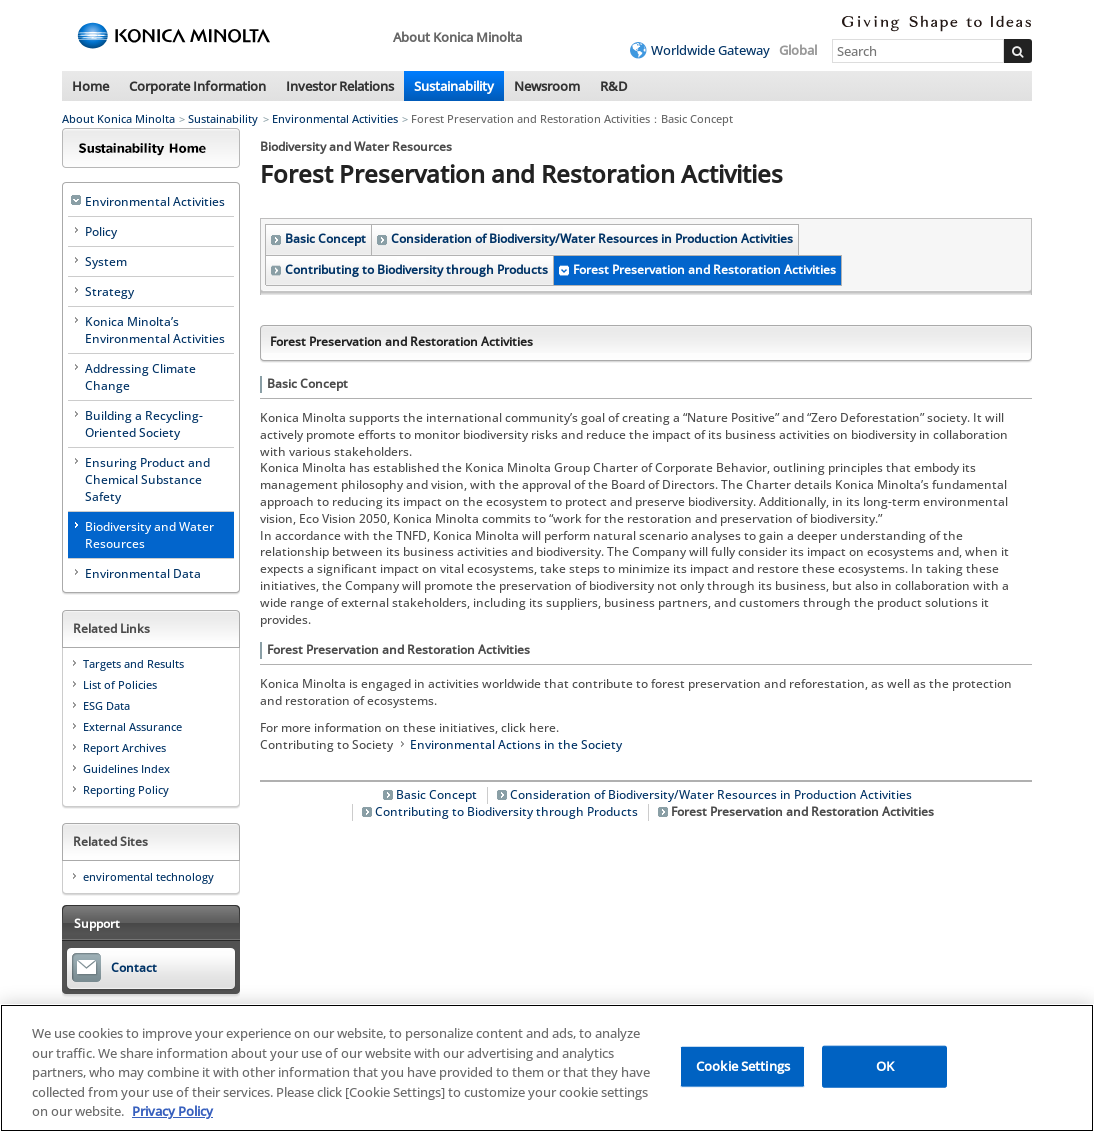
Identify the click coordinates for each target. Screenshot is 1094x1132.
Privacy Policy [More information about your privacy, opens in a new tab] (172, 1112)
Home (90, 86)
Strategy (109, 291)
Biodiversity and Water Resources (149, 535)
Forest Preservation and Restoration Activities (704, 269)
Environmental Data (143, 573)
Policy (101, 231)
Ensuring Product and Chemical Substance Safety (147, 479)
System (106, 261)
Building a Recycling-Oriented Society (144, 424)
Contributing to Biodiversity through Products (416, 269)
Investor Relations (340, 86)
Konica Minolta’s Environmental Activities (155, 330)
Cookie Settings (743, 1066)
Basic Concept (325, 238)
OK (885, 1066)
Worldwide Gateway (710, 50)
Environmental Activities (335, 118)
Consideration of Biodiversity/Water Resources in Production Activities (592, 238)
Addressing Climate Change (140, 377)
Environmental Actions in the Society (516, 744)
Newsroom (547, 86)
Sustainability (454, 86)
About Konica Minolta (118, 118)
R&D (613, 86)
